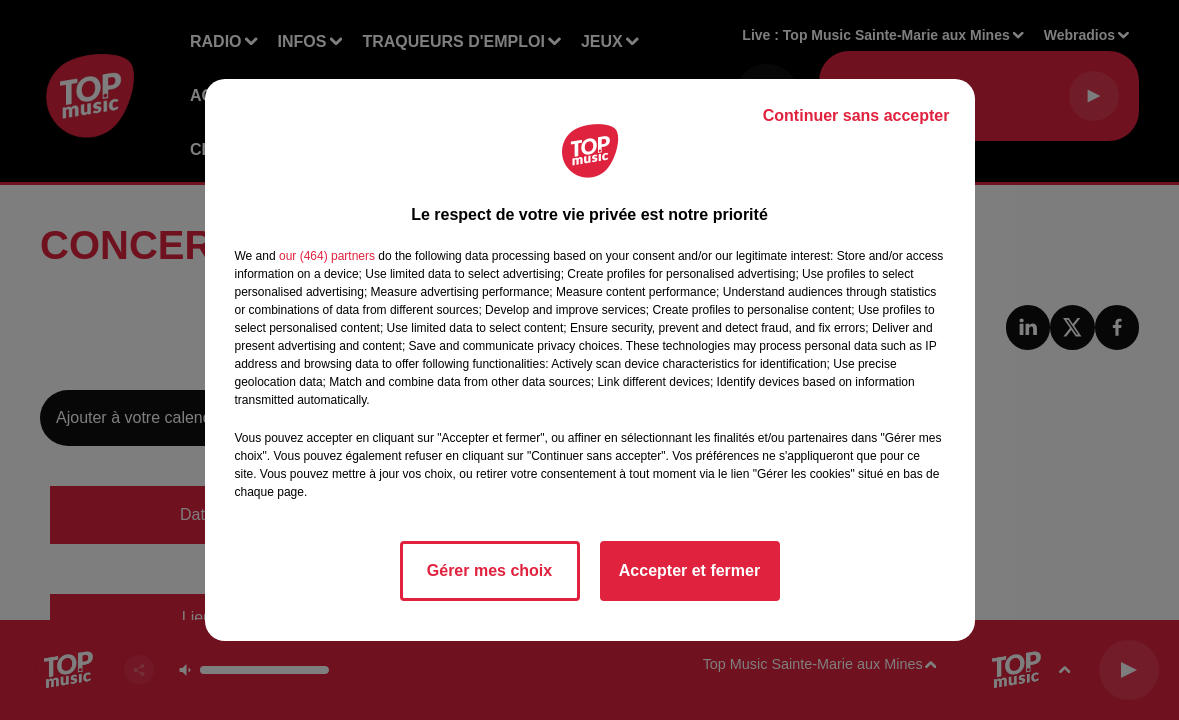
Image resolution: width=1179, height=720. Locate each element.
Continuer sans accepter (856, 115)
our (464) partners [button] (327, 256)
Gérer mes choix (489, 570)
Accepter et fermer (689, 570)
